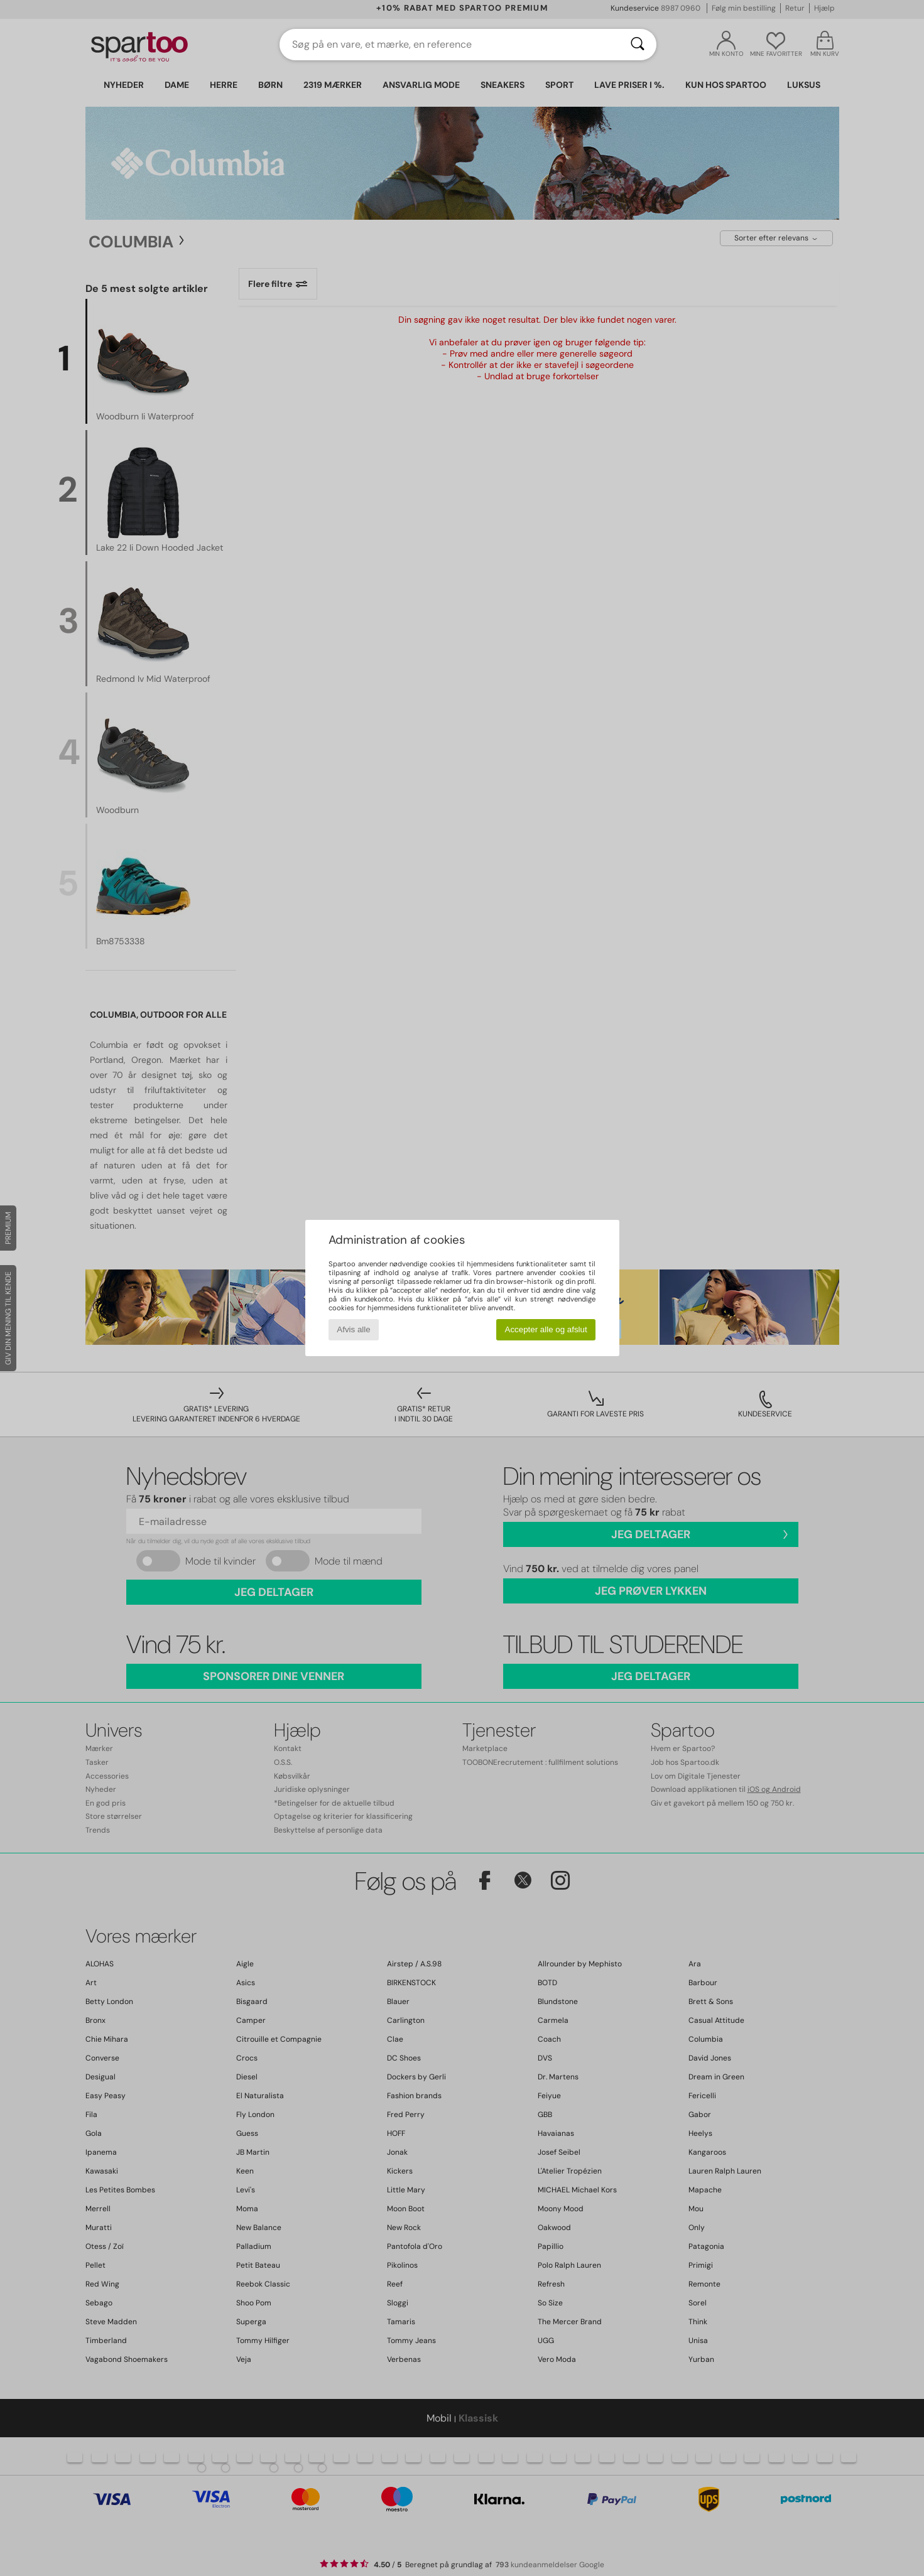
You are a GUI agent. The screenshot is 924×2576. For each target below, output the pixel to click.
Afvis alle (353, 1329)
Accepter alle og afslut (546, 1329)
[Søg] (637, 44)
